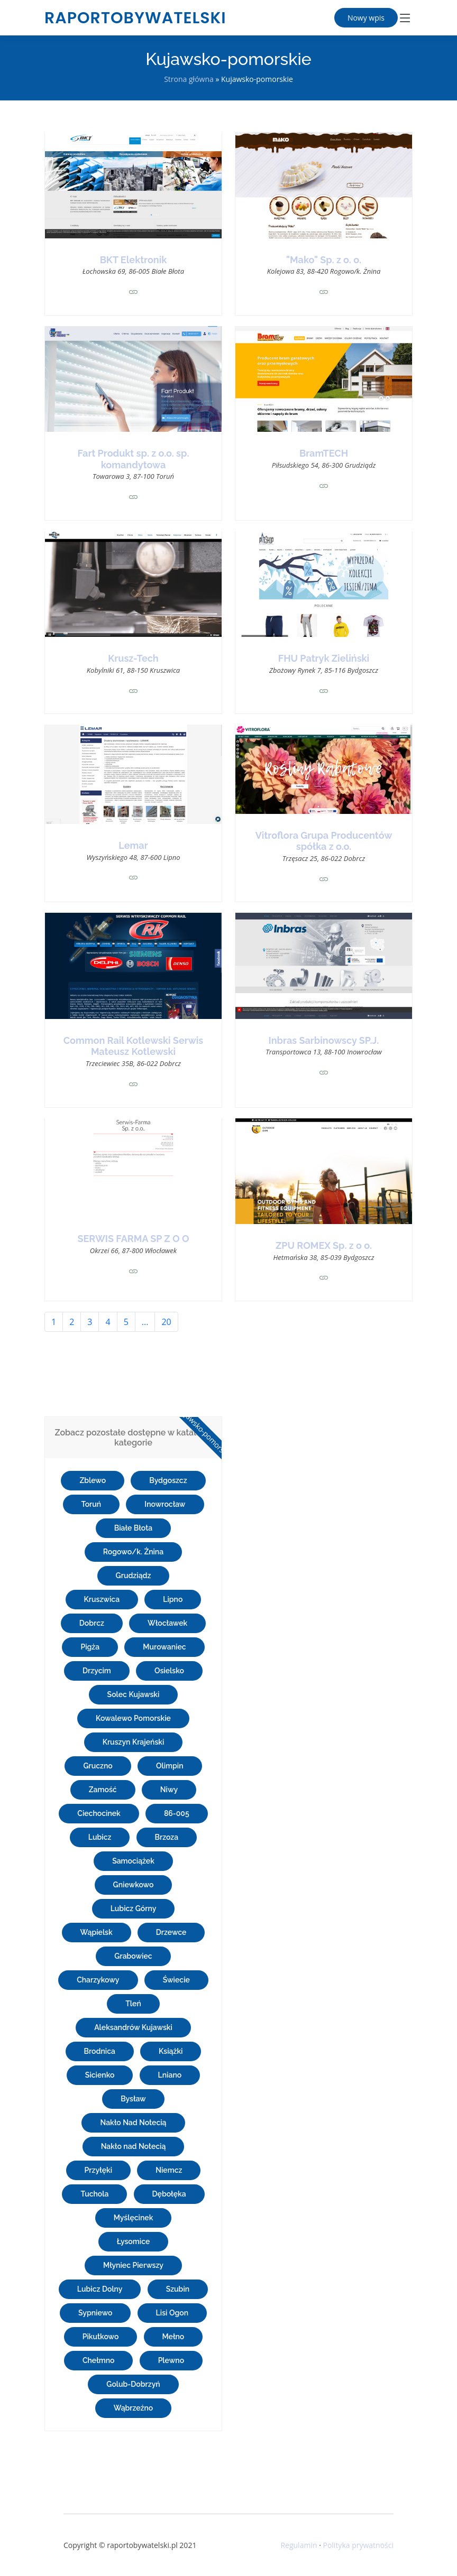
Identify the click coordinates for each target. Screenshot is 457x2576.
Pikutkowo (101, 2336)
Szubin (178, 2289)
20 (166, 1322)
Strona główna (189, 79)
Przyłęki (98, 2170)
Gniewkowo (133, 1884)
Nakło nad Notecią (133, 2146)
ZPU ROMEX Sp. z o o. (324, 1245)
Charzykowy (98, 1980)
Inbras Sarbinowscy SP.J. (324, 1040)
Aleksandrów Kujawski (133, 2027)
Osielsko (169, 1670)
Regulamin (298, 2545)
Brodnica (99, 2051)
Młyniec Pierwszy (133, 2265)
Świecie (176, 1980)
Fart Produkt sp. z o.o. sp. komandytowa (133, 459)
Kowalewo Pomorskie (133, 1718)
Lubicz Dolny (100, 2289)
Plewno (171, 2360)
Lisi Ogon (172, 2313)
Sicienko (100, 2075)
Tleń (133, 2003)
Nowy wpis (366, 18)
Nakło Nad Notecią (133, 2122)
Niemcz (169, 2170)
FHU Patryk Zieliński (323, 658)
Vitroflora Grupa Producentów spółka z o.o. (323, 841)
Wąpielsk (96, 1932)
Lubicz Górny (134, 1908)
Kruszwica (102, 1599)
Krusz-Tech (133, 658)
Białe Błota (133, 1528)
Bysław (133, 2099)
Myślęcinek (133, 2217)
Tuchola (94, 2194)
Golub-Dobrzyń (133, 2384)
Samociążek (133, 1861)
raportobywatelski (135, 18)
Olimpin (170, 1766)
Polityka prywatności (358, 2545)
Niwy (169, 1789)
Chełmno (99, 2360)
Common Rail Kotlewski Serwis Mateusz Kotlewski (133, 1046)
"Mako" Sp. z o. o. (323, 259)
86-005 (176, 1813)
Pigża (89, 1647)
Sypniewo (95, 2313)
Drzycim (97, 1670)
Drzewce (171, 1932)
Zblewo (92, 1480)
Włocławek (167, 1623)
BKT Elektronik (133, 259)
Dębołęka (169, 2194)
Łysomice (133, 2241)
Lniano (170, 2075)
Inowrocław (164, 1504)
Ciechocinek (98, 1813)
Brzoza (167, 1837)
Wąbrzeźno (133, 2408)
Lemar (133, 845)
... (145, 1322)
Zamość (103, 1789)
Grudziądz (133, 1575)
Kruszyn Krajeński (133, 1742)
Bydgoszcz (168, 1480)
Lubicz (100, 1837)
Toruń (91, 1504)
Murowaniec (164, 1647)
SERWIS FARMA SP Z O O (133, 1238)
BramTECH (323, 453)
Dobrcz (91, 1623)
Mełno (173, 2336)
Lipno (172, 1599)
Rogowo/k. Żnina (133, 1552)
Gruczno (97, 1766)
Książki (170, 2051)
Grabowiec (133, 1956)
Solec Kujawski (133, 1694)
